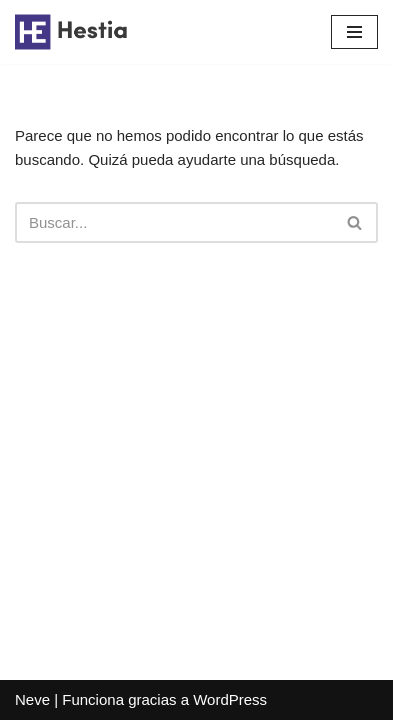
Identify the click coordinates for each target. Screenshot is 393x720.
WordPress (230, 699)
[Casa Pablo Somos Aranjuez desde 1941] (75, 32)
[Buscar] (174, 222)
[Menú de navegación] (354, 32)
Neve (32, 699)
